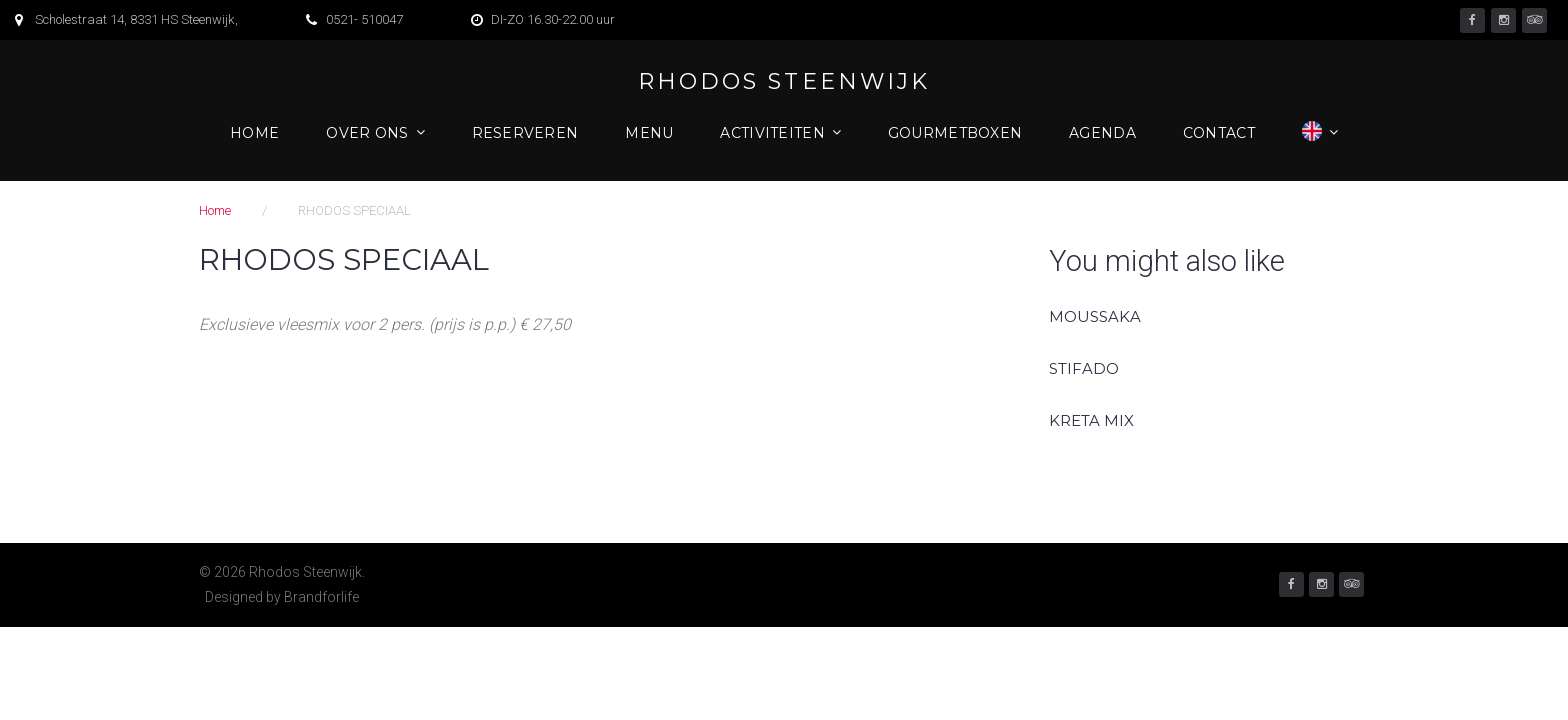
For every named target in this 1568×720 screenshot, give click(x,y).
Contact (1219, 133)
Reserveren (525, 133)
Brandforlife (321, 597)
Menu (649, 133)
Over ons (367, 133)
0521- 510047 (364, 19)
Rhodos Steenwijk (784, 82)
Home (254, 133)
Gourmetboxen (955, 133)
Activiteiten (772, 133)
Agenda (1102, 133)
